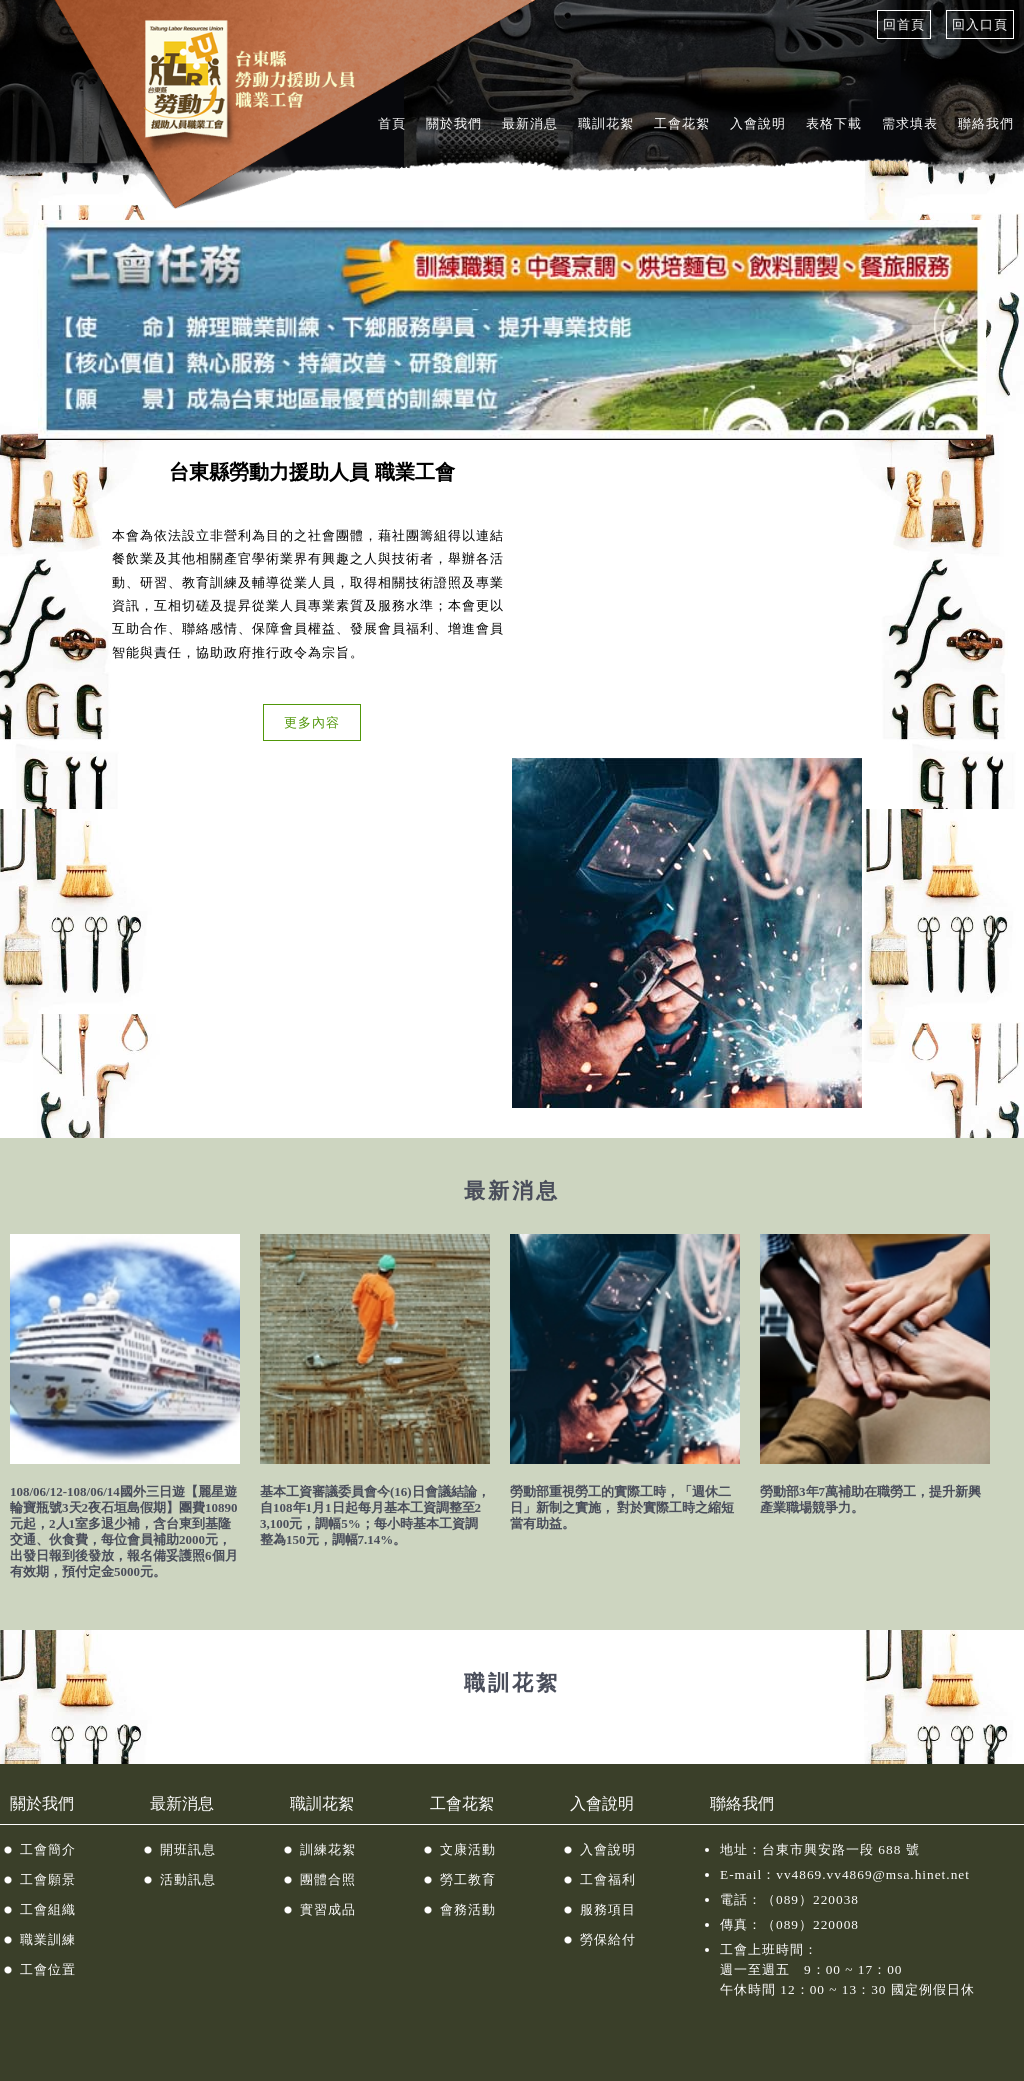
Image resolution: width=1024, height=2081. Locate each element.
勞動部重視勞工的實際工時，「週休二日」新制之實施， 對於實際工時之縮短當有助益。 (622, 1507)
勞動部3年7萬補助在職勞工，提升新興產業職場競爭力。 (870, 1499)
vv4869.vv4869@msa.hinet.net (873, 1874)
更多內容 (312, 722)
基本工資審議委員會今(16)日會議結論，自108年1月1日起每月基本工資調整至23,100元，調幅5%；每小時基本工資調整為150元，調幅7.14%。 (375, 1515)
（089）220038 (810, 1899)
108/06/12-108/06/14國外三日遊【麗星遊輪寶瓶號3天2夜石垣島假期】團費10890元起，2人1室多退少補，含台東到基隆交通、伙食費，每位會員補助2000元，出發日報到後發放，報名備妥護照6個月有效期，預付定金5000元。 (124, 1531)
